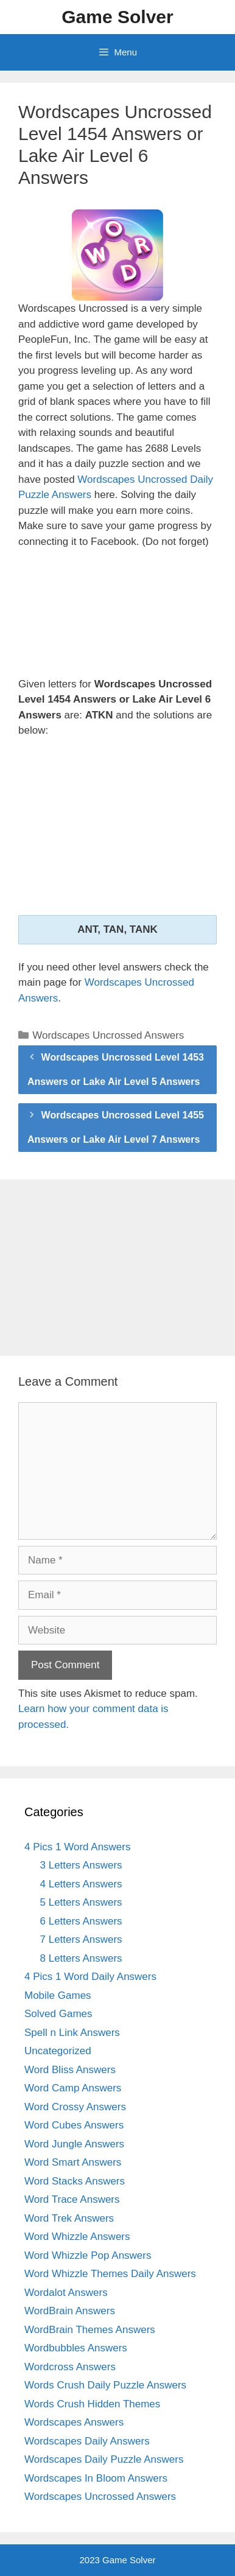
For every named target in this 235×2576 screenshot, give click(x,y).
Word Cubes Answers (74, 2125)
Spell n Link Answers (72, 2032)
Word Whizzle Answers (77, 2236)
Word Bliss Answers (70, 2070)
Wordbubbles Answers (75, 2348)
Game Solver (117, 17)
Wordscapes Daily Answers (87, 2441)
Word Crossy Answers (75, 2107)
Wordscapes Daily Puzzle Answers (103, 2459)
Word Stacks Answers (74, 2181)
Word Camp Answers (72, 2088)
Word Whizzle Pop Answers (87, 2255)
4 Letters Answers (81, 1884)
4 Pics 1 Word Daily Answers (90, 1976)
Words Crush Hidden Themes (92, 2404)
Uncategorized (57, 2051)
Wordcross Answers (70, 2367)
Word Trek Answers (69, 2218)
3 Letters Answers (81, 1865)
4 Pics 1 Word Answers (77, 1847)
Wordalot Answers (66, 2292)
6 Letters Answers (81, 1921)
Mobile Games (57, 1995)
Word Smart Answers (72, 2162)
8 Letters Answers (81, 1958)
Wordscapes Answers (74, 2422)
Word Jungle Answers (74, 2144)
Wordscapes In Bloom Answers (95, 2478)
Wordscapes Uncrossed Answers (108, 1035)
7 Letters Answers (81, 1939)
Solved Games (58, 2014)
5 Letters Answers (81, 1902)
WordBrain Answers (69, 2311)
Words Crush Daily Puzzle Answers (105, 2385)
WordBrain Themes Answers (89, 2330)
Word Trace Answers (72, 2199)
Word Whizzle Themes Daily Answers (110, 2273)
